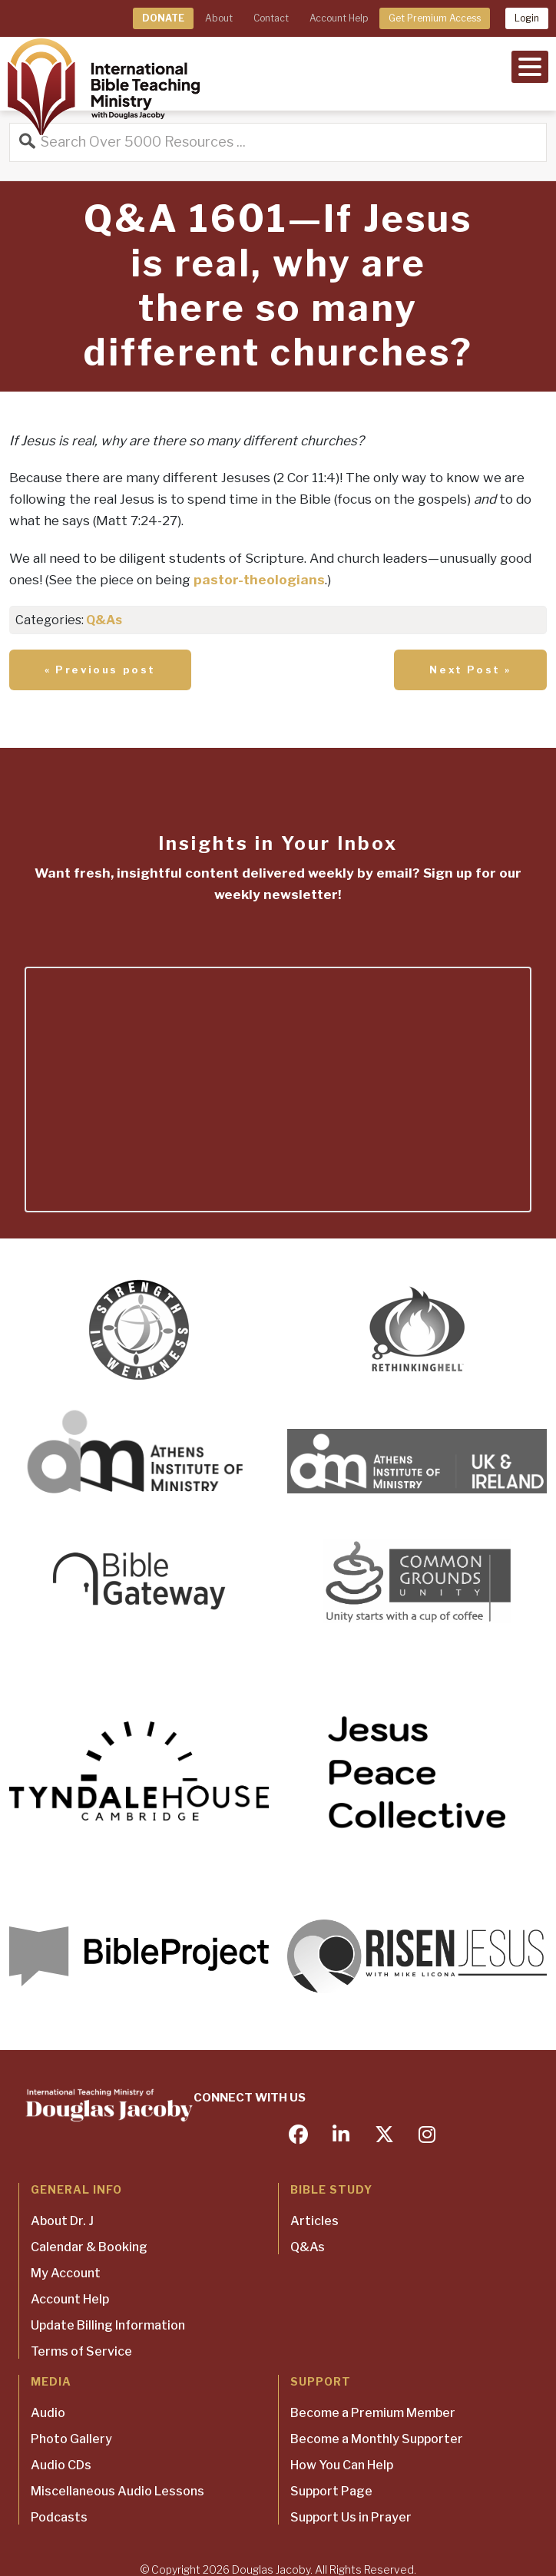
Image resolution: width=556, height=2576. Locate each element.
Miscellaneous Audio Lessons (117, 2491)
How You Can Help (341, 2465)
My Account (66, 2273)
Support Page (331, 2491)
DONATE (163, 18)
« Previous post (100, 669)
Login (527, 18)
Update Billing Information (108, 2325)
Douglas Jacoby (271, 2569)
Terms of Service (81, 2351)
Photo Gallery (71, 2439)
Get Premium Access (435, 18)
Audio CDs (61, 2465)
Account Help (338, 18)
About (219, 18)
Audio (48, 2413)
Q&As (104, 620)
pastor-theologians (259, 579)
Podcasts (59, 2517)
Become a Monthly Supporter (376, 2439)
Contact (271, 18)
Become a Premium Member (372, 2413)
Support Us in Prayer (351, 2517)
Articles (314, 2221)
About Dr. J (62, 2221)
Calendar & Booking (89, 2247)
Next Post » (470, 669)
